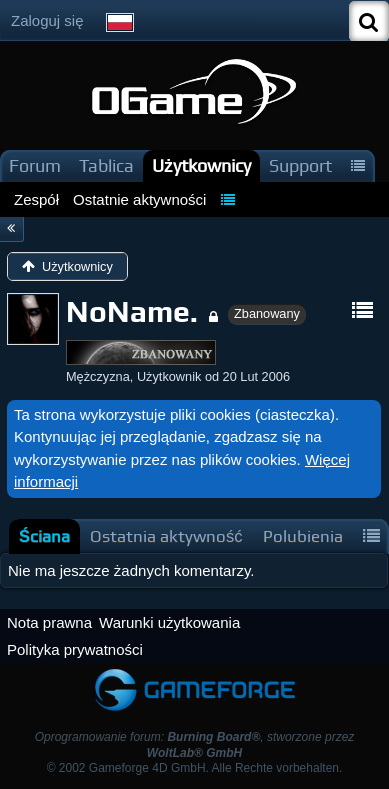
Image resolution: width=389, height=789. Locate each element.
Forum (35, 165)
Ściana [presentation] (44, 536)
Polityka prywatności (75, 649)
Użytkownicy (201, 165)
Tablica (106, 165)
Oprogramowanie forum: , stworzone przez (195, 744)
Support (300, 165)
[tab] (44, 536)
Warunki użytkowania (169, 622)
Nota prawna (49, 622)
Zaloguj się (47, 20)
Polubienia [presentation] (303, 536)
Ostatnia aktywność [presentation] (166, 536)
